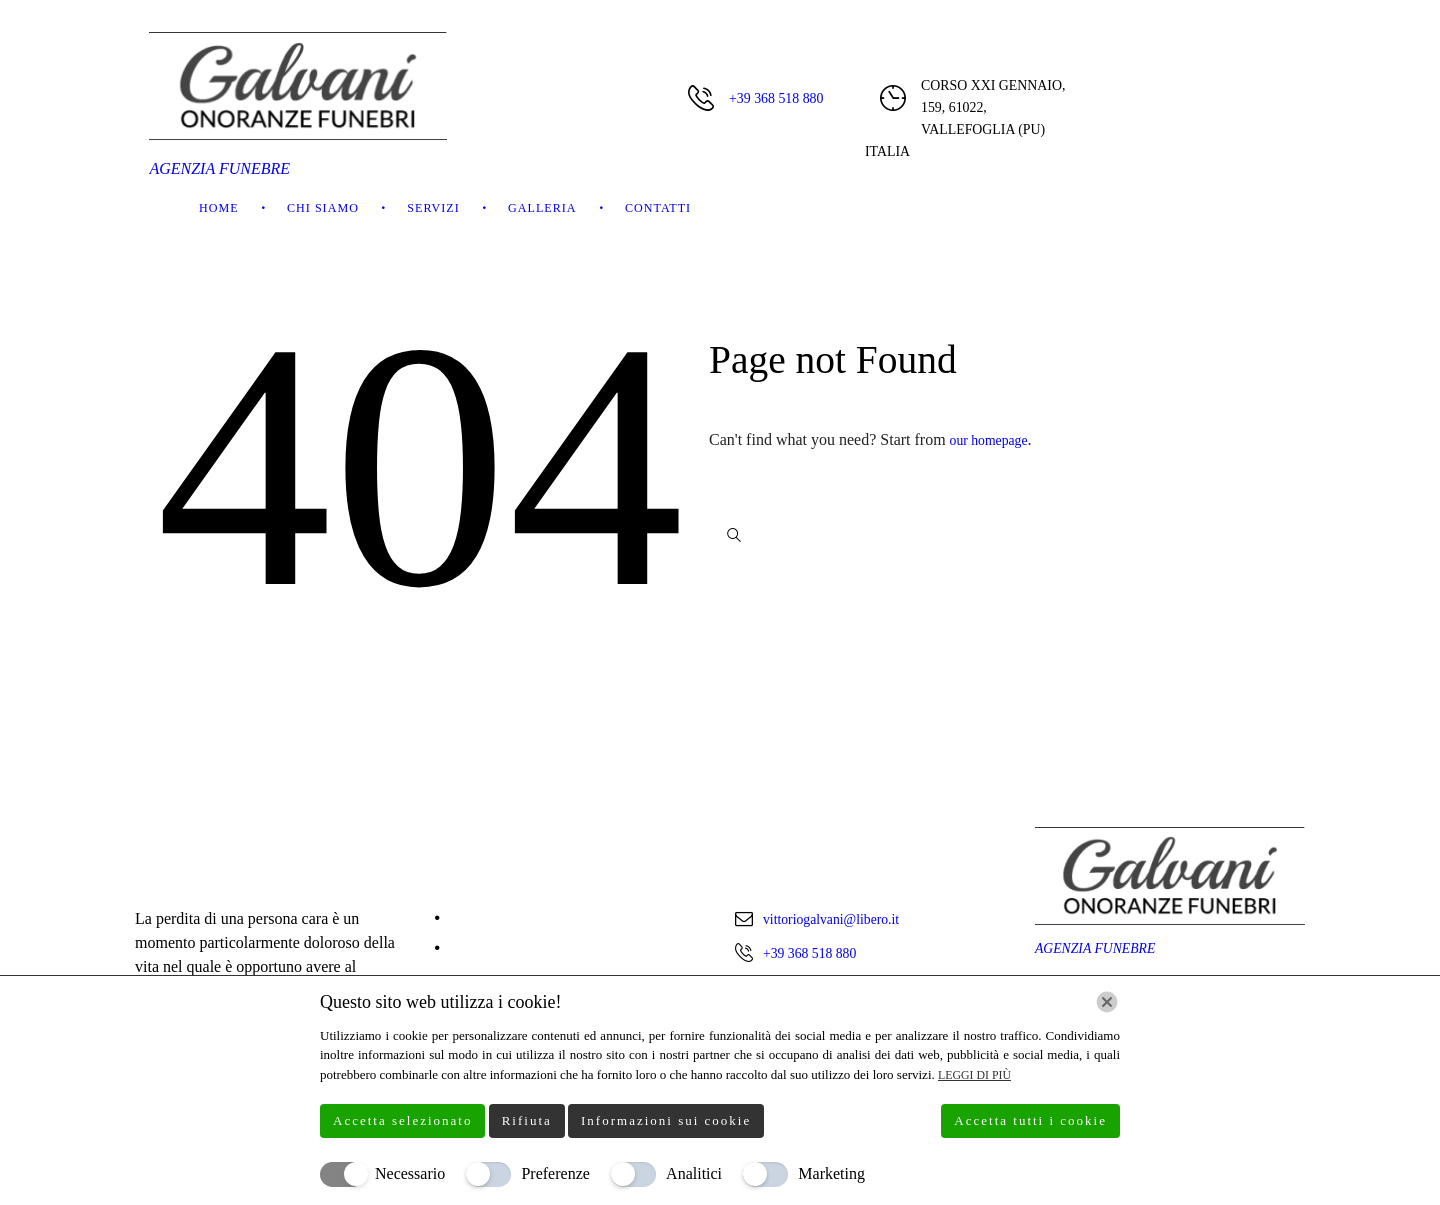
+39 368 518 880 (776, 98)
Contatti (658, 208)
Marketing (831, 1173)
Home (219, 208)
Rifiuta (527, 1120)
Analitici (694, 1173)
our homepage (995, 439)
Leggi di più (978, 1074)
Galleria (542, 208)
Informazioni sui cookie (666, 1120)
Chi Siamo (323, 208)
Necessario (410, 1173)
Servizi (433, 208)
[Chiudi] (1107, 1002)
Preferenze (555, 1173)
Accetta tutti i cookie (1030, 1120)
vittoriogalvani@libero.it (842, 918)
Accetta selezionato (402, 1120)
